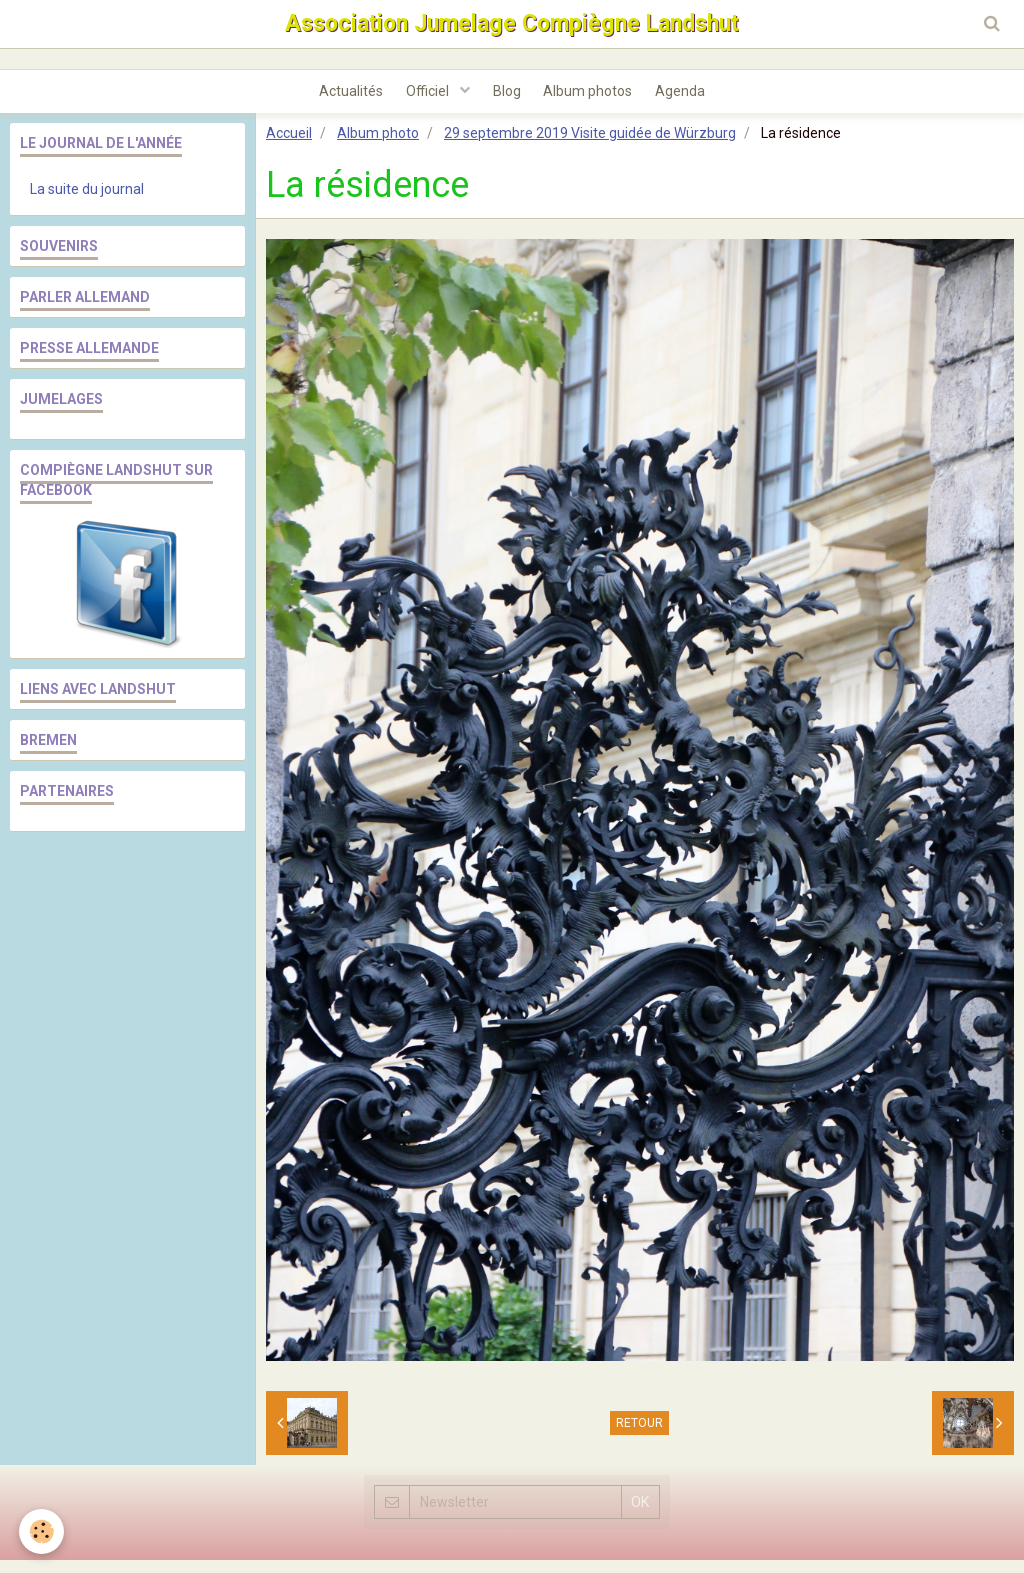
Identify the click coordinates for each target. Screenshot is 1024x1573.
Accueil (289, 146)
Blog (507, 101)
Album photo (378, 146)
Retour (639, 1436)
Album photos (595, 101)
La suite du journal (87, 202)
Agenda (695, 101)
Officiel (422, 101)
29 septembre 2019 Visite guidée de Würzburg (590, 146)
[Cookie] (42, 1531)
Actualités (337, 101)
